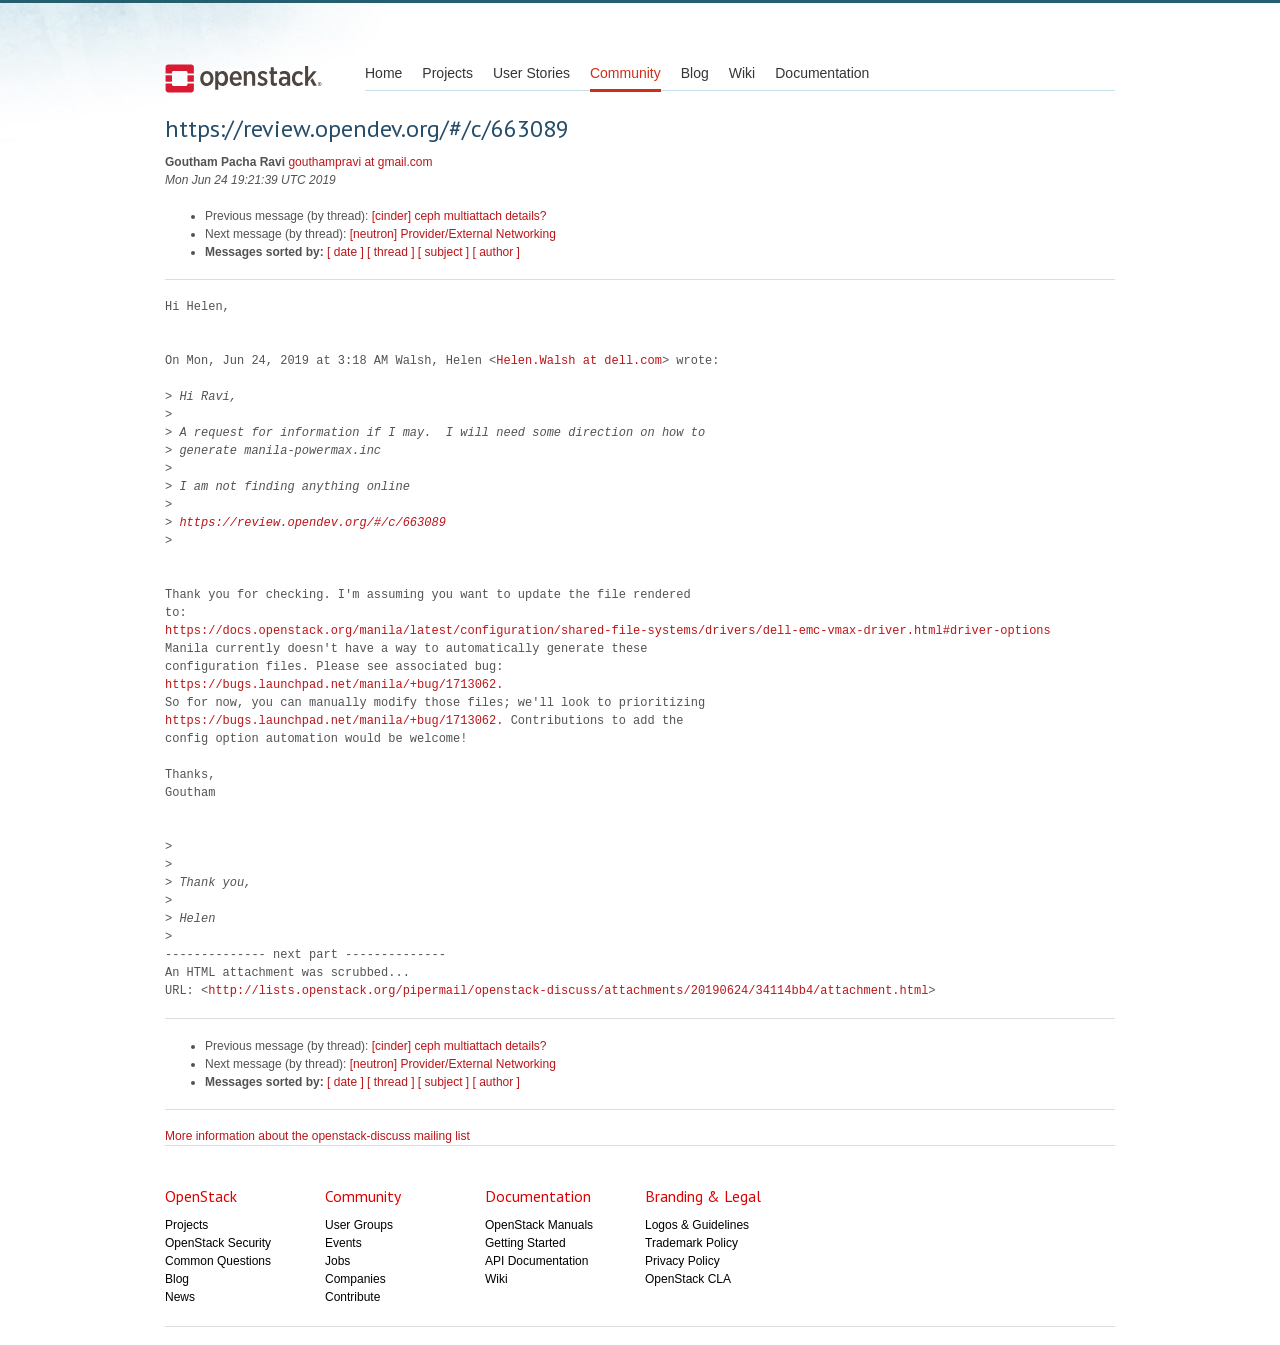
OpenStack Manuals (539, 1225)
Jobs (337, 1261)
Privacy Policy (682, 1261)
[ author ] (496, 252)
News (180, 1297)
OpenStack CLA (688, 1279)
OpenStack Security (218, 1243)
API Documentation (536, 1261)
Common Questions (218, 1261)
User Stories (531, 73)
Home (383, 73)
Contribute (352, 1297)
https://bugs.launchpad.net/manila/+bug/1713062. (334, 684)
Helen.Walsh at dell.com (579, 360)
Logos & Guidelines (697, 1225)
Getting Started (525, 1243)
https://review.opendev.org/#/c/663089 (312, 522)
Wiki (742, 73)
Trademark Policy (691, 1243)
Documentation (822, 73)
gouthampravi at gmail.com (360, 162)
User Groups (359, 1225)
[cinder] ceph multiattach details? (459, 216)
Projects (447, 73)
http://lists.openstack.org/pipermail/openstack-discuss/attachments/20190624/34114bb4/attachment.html (568, 990)
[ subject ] (443, 252)
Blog (695, 73)
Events (343, 1243)
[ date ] (345, 252)
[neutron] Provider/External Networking (453, 234)
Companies (355, 1279)
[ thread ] (390, 252)
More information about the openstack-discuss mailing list (317, 1136)
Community (625, 73)
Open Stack (243, 78)
